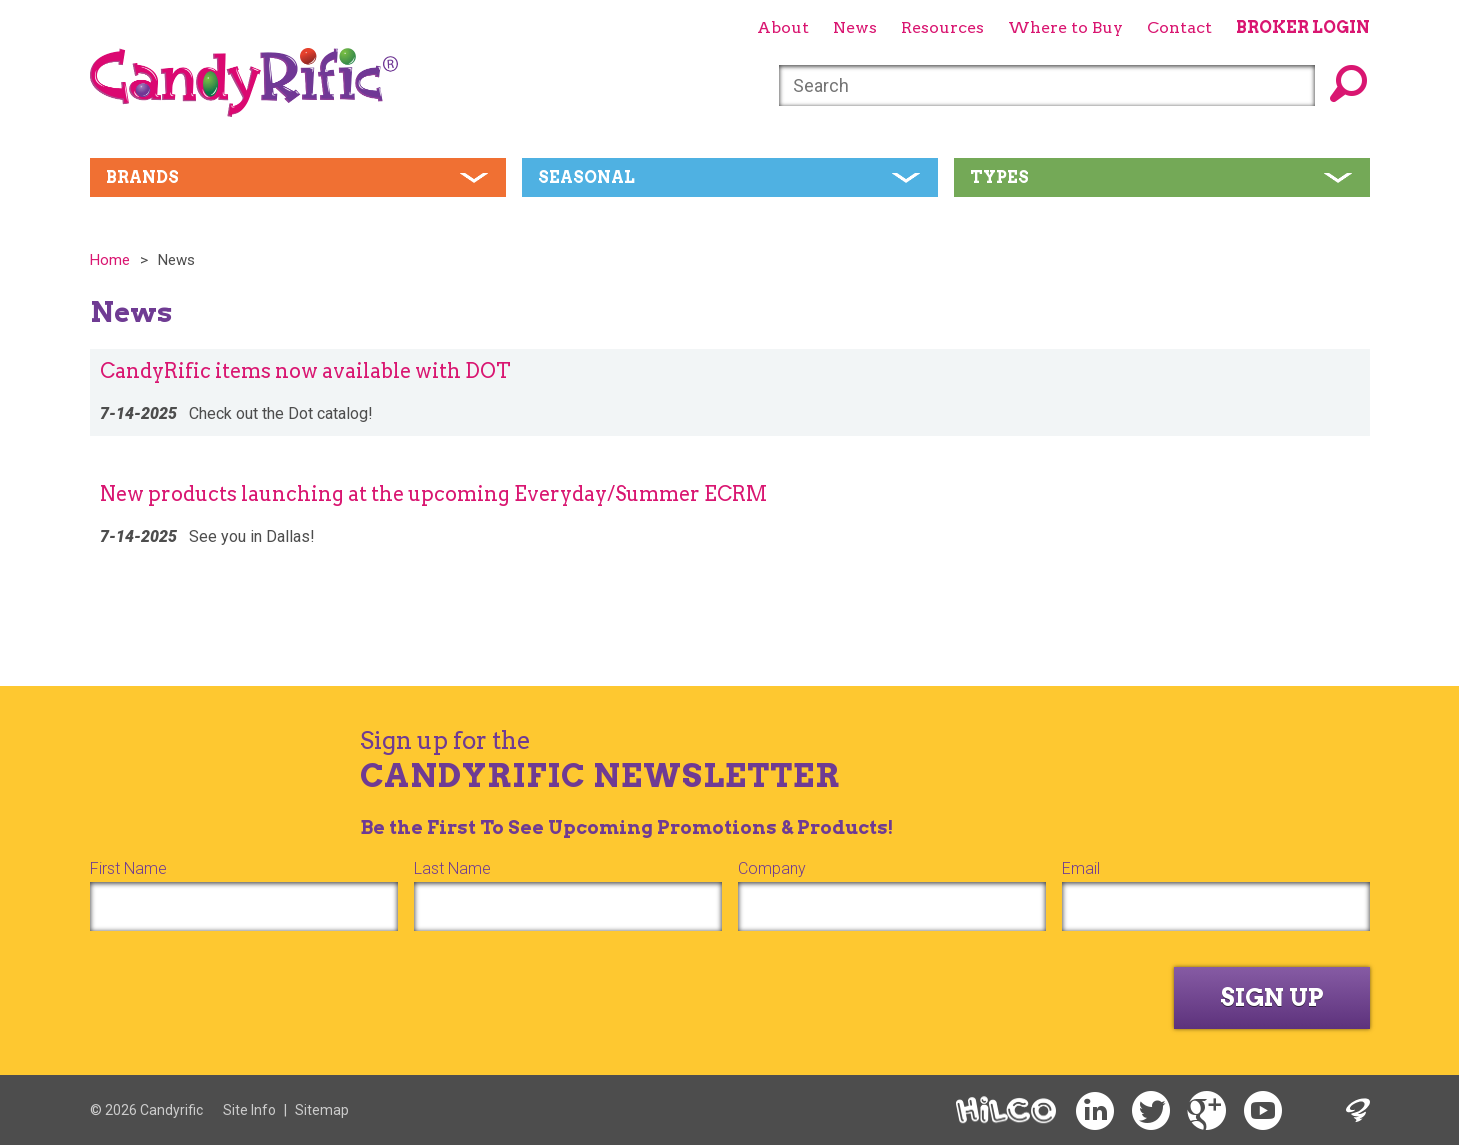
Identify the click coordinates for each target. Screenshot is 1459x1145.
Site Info (249, 1110)
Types (999, 177)
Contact (1179, 27)
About (783, 27)
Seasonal (586, 177)
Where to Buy (1065, 27)
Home (110, 260)
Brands (142, 177)
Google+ (1207, 1112)
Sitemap (322, 1110)
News (855, 27)
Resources (942, 27)
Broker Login (1303, 27)
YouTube (1263, 1112)
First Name (128, 868)
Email (1081, 868)
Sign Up (1272, 997)
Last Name (452, 868)
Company (772, 868)
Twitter (1151, 1112)
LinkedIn (1095, 1112)
